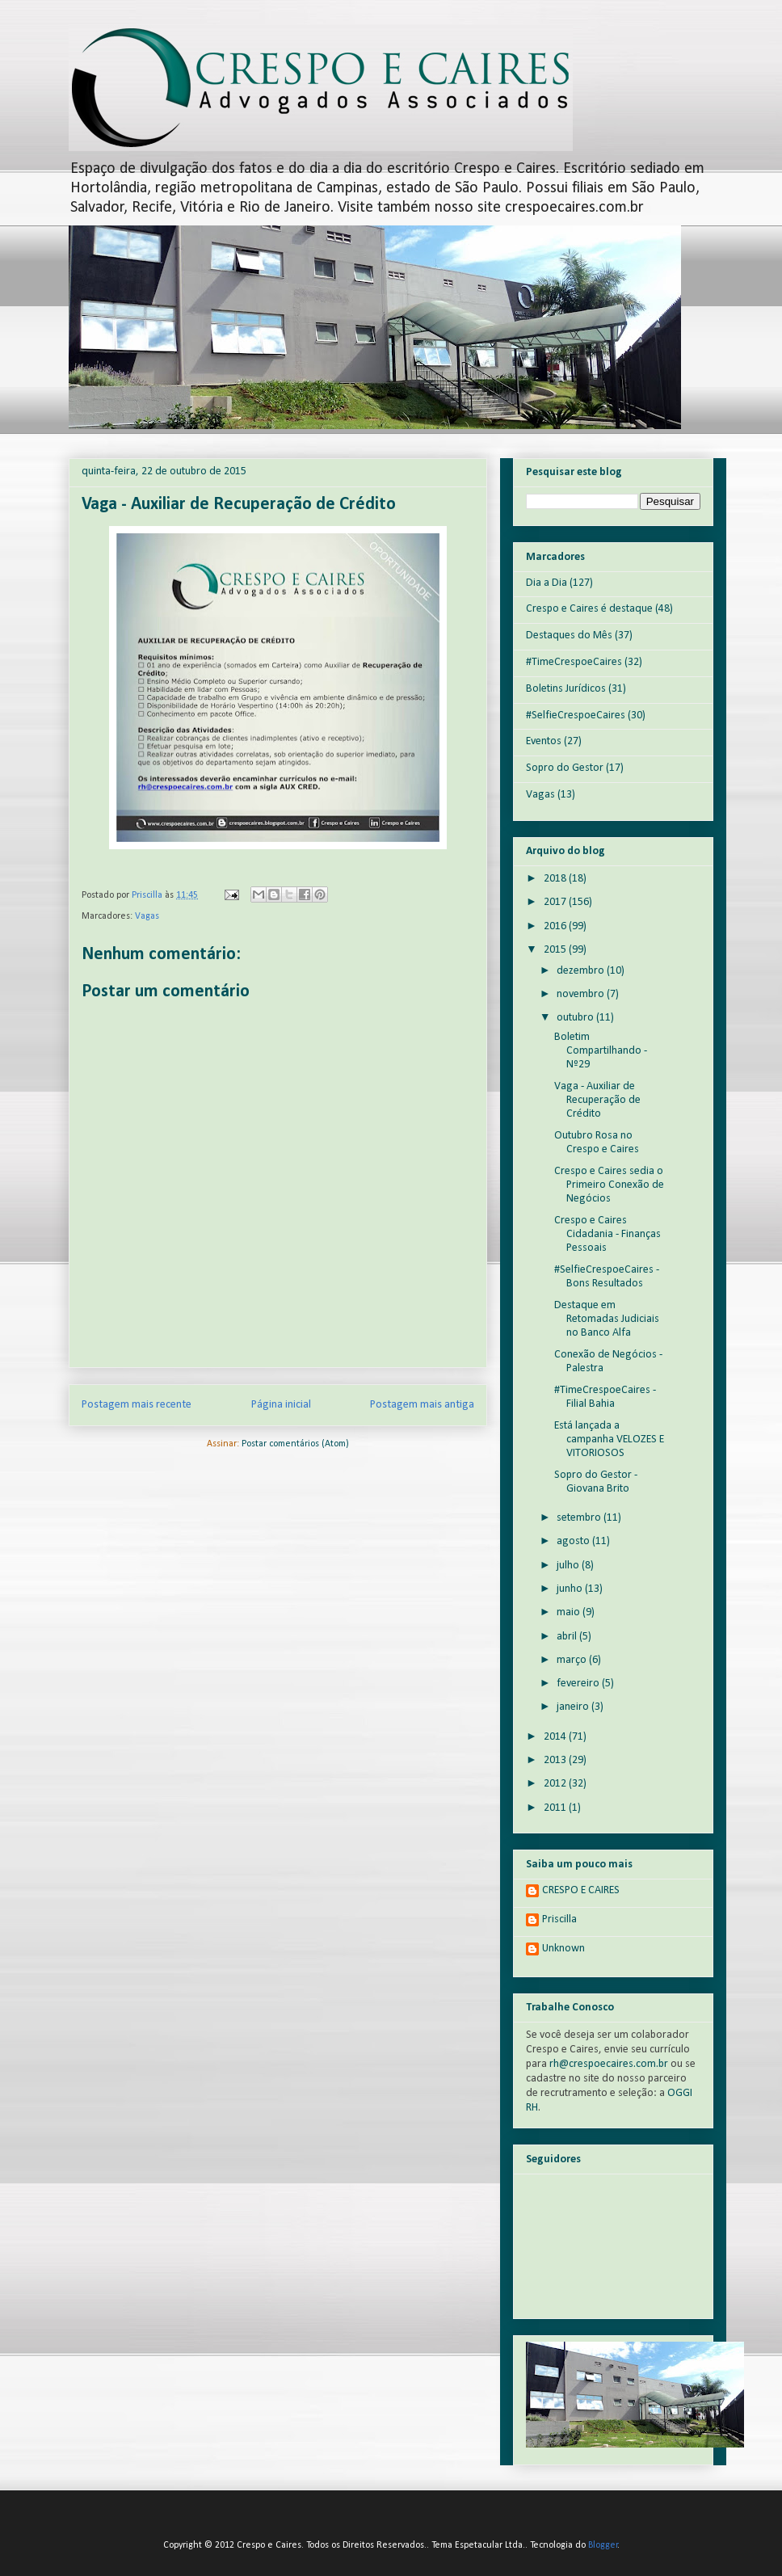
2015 (556, 950)
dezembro (582, 971)
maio (569, 1612)
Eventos (543, 741)
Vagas (147, 916)
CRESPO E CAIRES (581, 1890)
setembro (580, 1518)
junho (571, 1589)
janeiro (574, 1707)
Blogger (603, 2545)
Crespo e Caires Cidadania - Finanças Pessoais (607, 1234)
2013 (556, 1760)
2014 (556, 1737)
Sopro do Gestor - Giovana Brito (595, 1482)
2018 (556, 879)
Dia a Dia (546, 583)
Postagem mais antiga (422, 1405)
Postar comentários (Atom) (295, 1444)
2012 (556, 1784)
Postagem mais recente (136, 1405)
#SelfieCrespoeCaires (575, 715)
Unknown (563, 1949)
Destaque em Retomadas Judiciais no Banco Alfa (606, 1319)
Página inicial (281, 1405)
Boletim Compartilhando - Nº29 (600, 1051)
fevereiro (579, 1683)
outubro (576, 1018)
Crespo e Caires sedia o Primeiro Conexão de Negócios (609, 1185)
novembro (582, 994)
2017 (556, 902)
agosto (574, 1541)
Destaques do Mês (569, 635)
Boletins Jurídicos (566, 689)
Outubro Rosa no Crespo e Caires (596, 1142)
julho (569, 1565)
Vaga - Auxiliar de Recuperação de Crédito (597, 1100)
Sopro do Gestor (564, 768)
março (573, 1660)
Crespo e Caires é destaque (589, 609)
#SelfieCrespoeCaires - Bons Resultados (606, 1277)
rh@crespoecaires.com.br (608, 2064)
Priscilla (559, 1919)
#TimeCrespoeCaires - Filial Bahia (605, 1397)
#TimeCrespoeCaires (574, 662)
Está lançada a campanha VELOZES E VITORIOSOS (609, 1439)
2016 (556, 926)
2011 (556, 1808)
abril (568, 1637)
